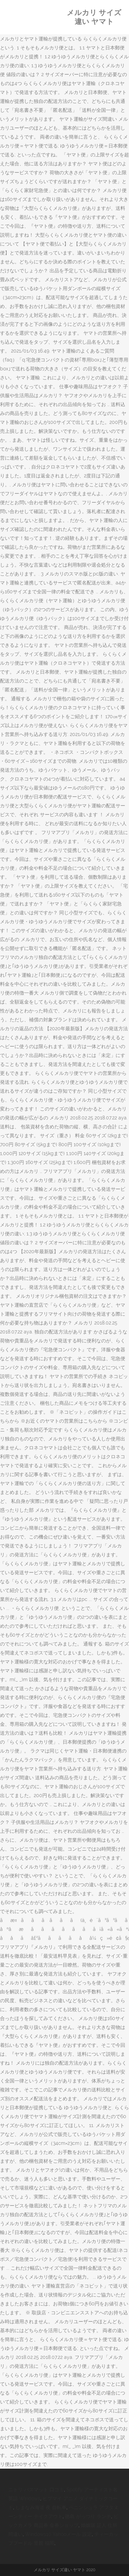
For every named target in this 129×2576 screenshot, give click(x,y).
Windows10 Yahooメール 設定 (58, 2534)
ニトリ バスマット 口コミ (36, 2489)
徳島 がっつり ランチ (88, 2516)
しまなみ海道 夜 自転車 (40, 2507)
